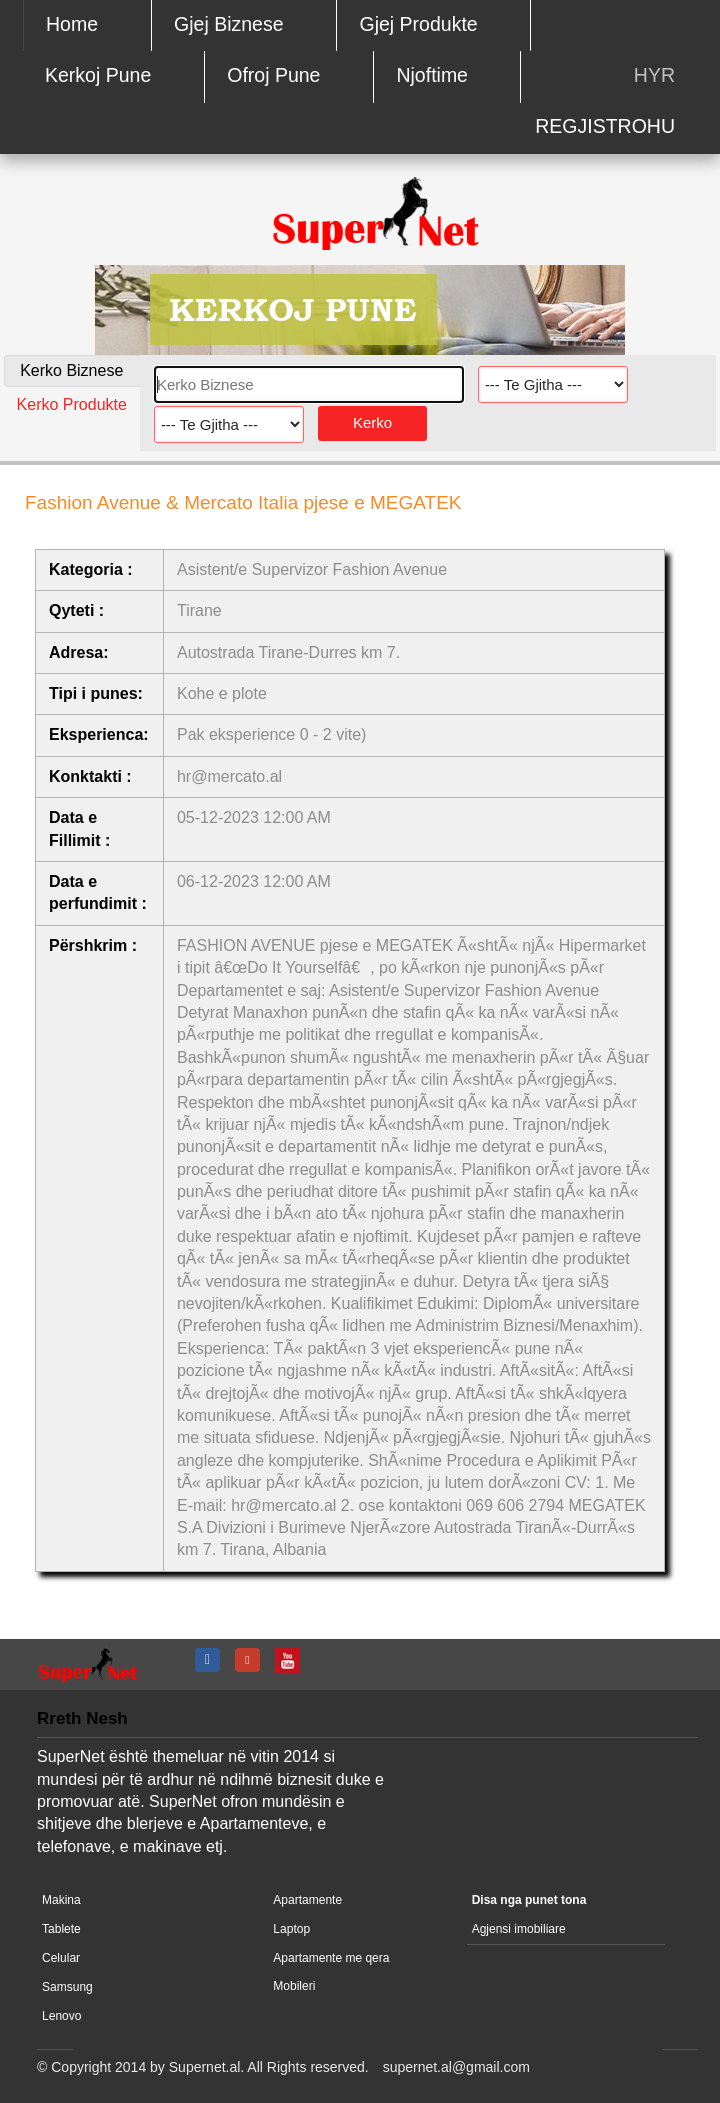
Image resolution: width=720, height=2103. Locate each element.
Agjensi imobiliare (519, 1929)
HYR (654, 75)
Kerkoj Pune (98, 75)
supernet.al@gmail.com (456, 2067)
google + (250, 1660)
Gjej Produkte (419, 24)
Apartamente (307, 1900)
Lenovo (61, 2016)
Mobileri (294, 1986)
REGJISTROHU (605, 126)
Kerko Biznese (71, 370)
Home (72, 24)
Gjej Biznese (228, 24)
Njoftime (432, 75)
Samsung (67, 1987)
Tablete (61, 1929)
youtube (290, 1660)
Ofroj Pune (273, 75)
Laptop (291, 1929)
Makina (61, 1900)
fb (210, 1660)
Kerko (372, 422)
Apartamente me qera (331, 1958)
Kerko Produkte (72, 404)
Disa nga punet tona (529, 1900)
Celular (61, 1958)
